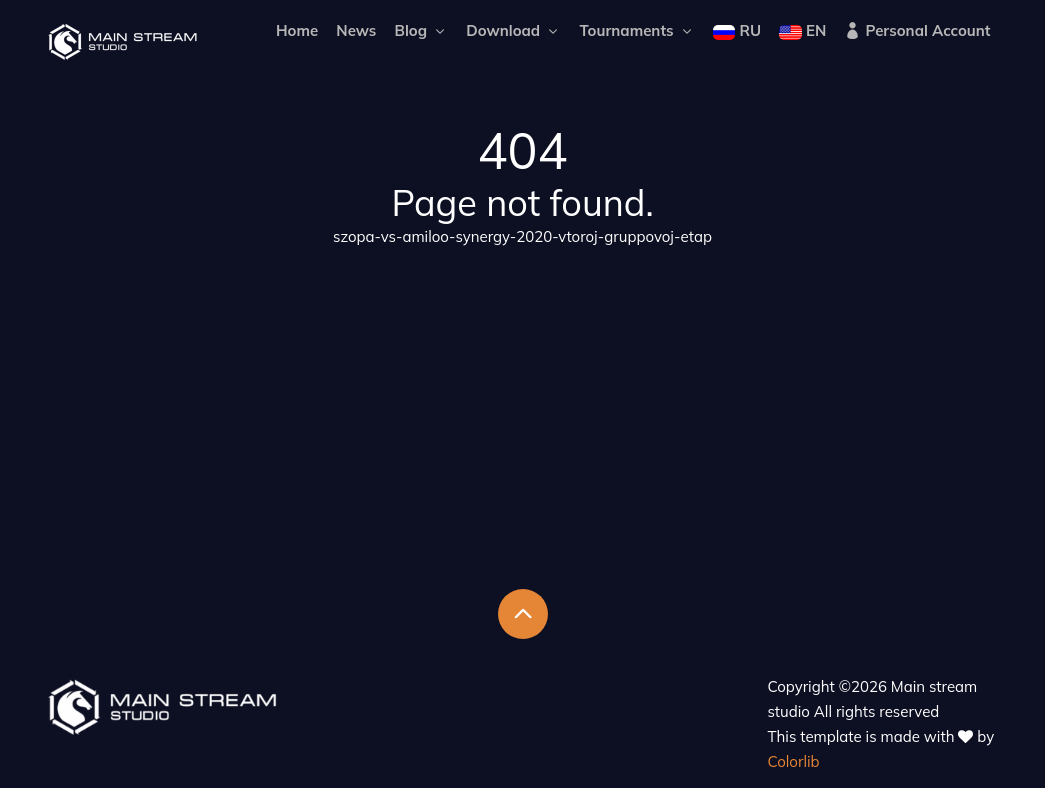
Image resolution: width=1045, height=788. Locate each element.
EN (802, 30)
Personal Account (917, 30)
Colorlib (794, 761)
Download (513, 30)
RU (737, 30)
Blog (422, 30)
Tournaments (636, 30)
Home (297, 30)
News (356, 30)
